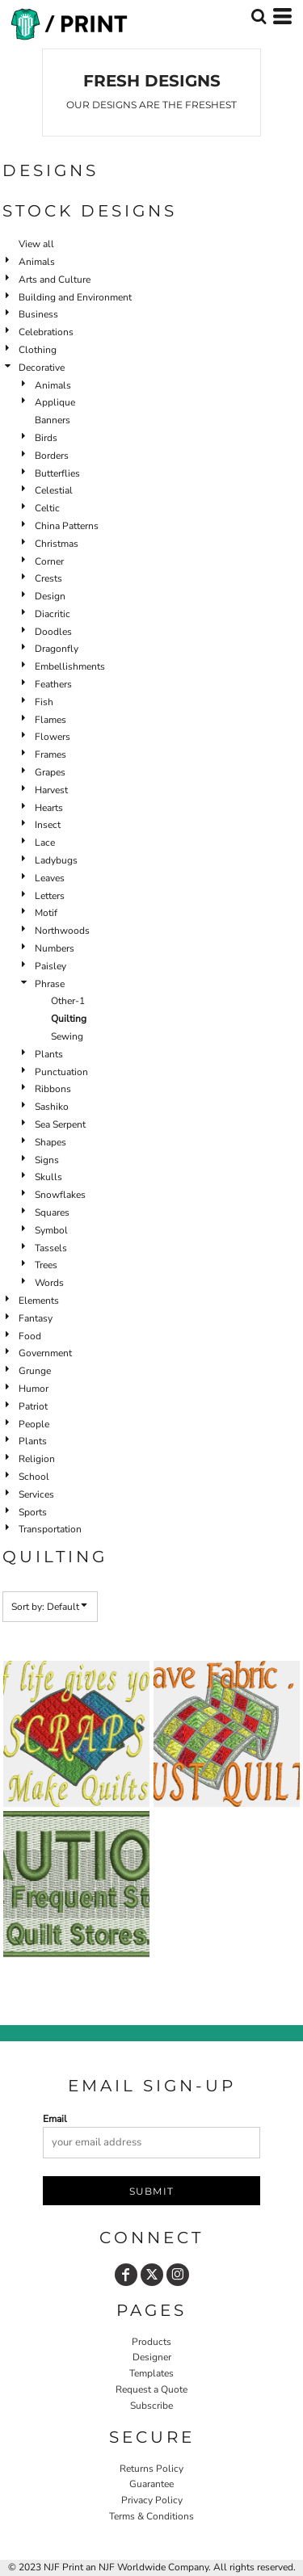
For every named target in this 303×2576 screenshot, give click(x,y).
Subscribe (151, 2405)
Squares (52, 1212)
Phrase (50, 983)
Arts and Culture (54, 279)
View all (36, 243)
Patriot (33, 1406)
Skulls (48, 1176)
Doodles (53, 631)
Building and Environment (75, 297)
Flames (50, 719)
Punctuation (61, 1071)
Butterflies (57, 473)
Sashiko (52, 1106)
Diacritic (52, 613)
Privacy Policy (152, 2500)
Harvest (51, 790)
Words (49, 1282)
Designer (152, 2357)
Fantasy (36, 1318)
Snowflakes (60, 1194)
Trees (46, 1265)
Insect (48, 824)
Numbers (54, 948)
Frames (50, 754)
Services (36, 1494)
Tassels (51, 1248)
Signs (47, 1160)
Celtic (47, 508)
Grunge (35, 1370)
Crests (48, 578)
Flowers (52, 736)
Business (38, 314)
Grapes (50, 772)
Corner (49, 561)
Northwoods (62, 930)
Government (45, 1353)
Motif (46, 912)
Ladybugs (56, 860)
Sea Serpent (60, 1124)
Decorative (42, 367)
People (34, 1424)
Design (50, 596)
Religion (37, 1458)
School (34, 1476)
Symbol (51, 1230)
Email (55, 2118)
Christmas (56, 543)
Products (151, 2341)
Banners (52, 420)
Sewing (67, 1036)
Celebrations (46, 332)
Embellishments (70, 666)
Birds (46, 437)
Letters (50, 895)
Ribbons (53, 1088)
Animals (37, 261)
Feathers (53, 684)
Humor (33, 1388)
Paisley (50, 966)
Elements (39, 1300)
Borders (52, 455)
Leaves (50, 878)
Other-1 (68, 1000)
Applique (55, 402)
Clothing (38, 349)
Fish (44, 701)
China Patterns (67, 525)
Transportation (50, 1529)
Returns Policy (151, 2468)
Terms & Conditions (151, 2516)
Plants (49, 1054)
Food (30, 1336)
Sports (33, 1512)
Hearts (49, 807)
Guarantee (151, 2483)
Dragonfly (56, 648)
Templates (151, 2373)
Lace (45, 842)
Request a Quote (151, 2389)
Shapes (50, 1142)
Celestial (54, 490)
